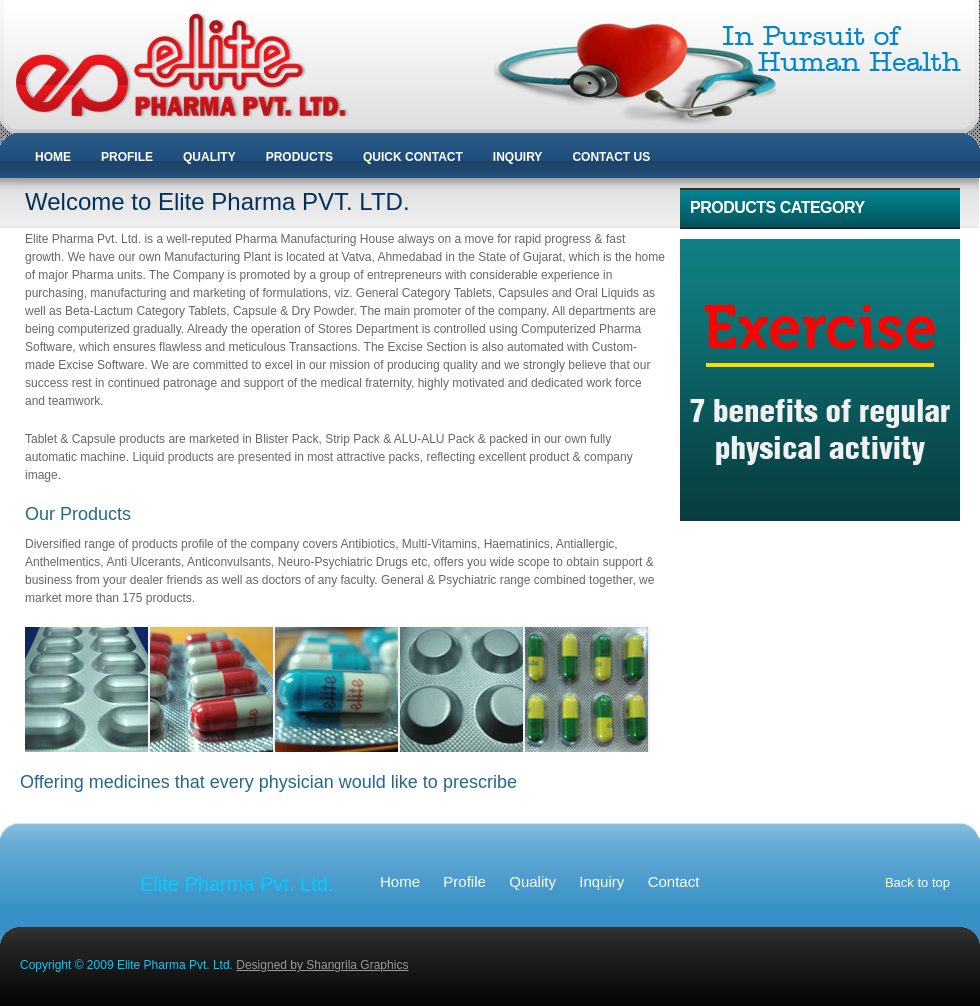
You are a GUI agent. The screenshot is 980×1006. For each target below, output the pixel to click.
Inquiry (601, 881)
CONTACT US (611, 157)
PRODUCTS (299, 157)
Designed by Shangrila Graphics (322, 965)
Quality (532, 881)
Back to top (917, 882)
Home (400, 881)
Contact (674, 881)
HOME (53, 157)
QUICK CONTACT (413, 157)
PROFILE (127, 157)
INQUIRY (518, 157)
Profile (464, 881)
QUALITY (209, 157)
